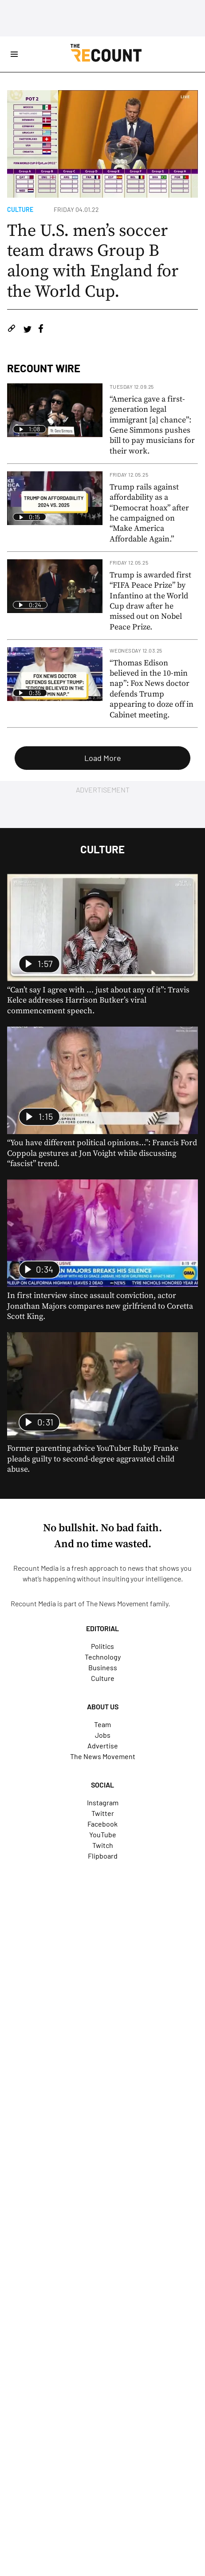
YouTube (102, 1834)
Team (102, 1724)
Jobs (102, 1735)
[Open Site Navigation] (14, 54)
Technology (103, 1656)
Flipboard (103, 1855)
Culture (20, 209)
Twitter (102, 1813)
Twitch (102, 1845)
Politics (102, 1646)
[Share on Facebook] (41, 330)
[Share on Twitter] (27, 330)
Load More (102, 758)
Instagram (102, 1802)
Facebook (102, 1824)
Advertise (102, 1745)
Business (102, 1667)
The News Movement (117, 1603)
